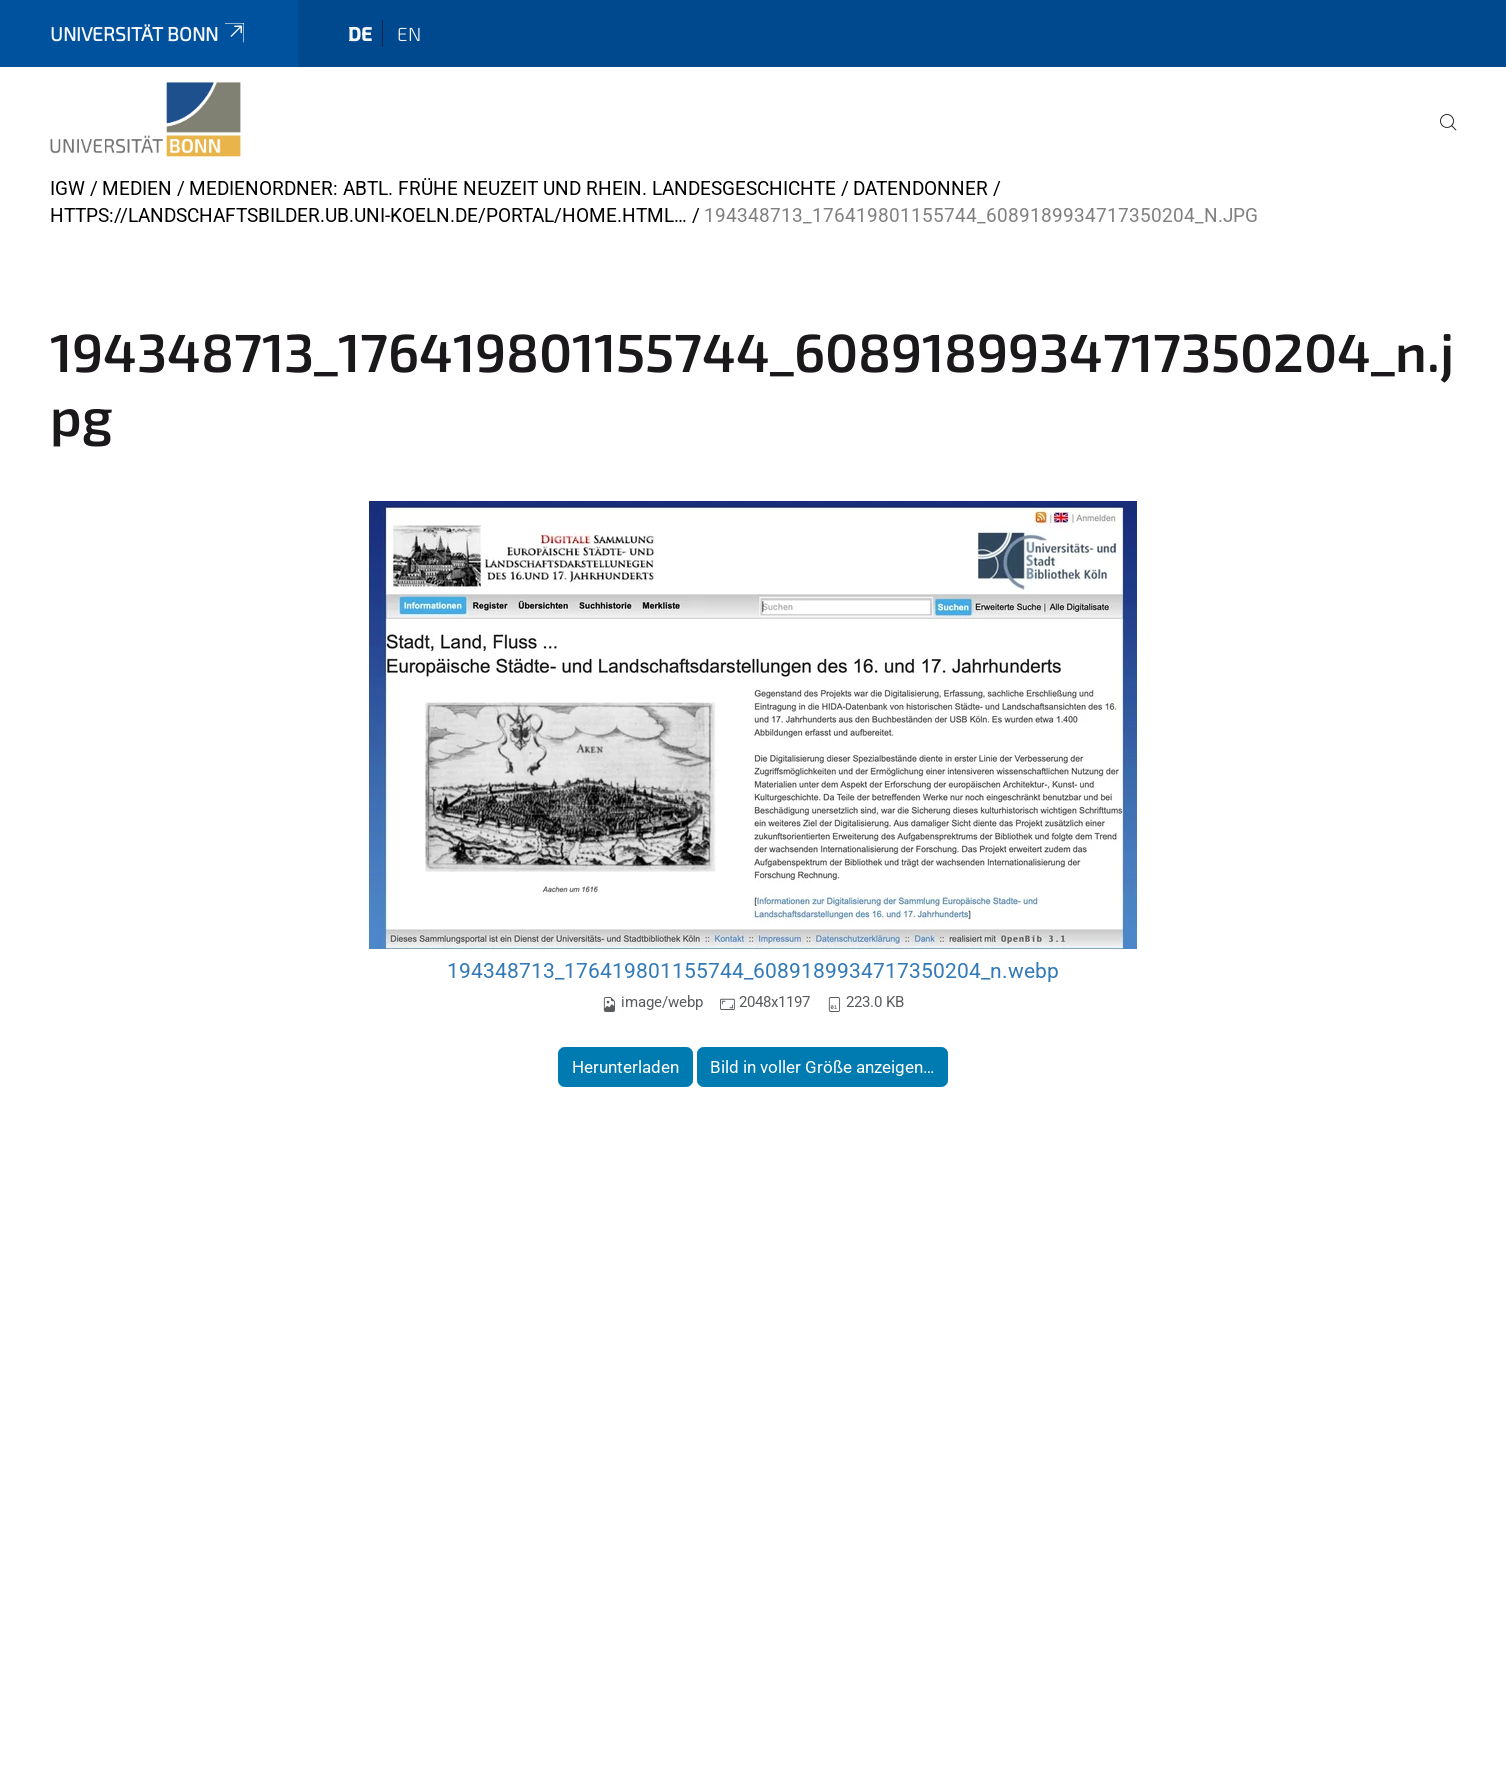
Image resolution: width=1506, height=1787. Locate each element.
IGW (67, 188)
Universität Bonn (149, 33)
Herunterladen (625, 1067)
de (360, 33)
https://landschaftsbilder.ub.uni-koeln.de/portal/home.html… (368, 215)
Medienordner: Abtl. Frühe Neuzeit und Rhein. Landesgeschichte (512, 188)
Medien (137, 188)
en (409, 33)
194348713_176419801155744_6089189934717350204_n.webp (753, 970)
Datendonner (920, 188)
